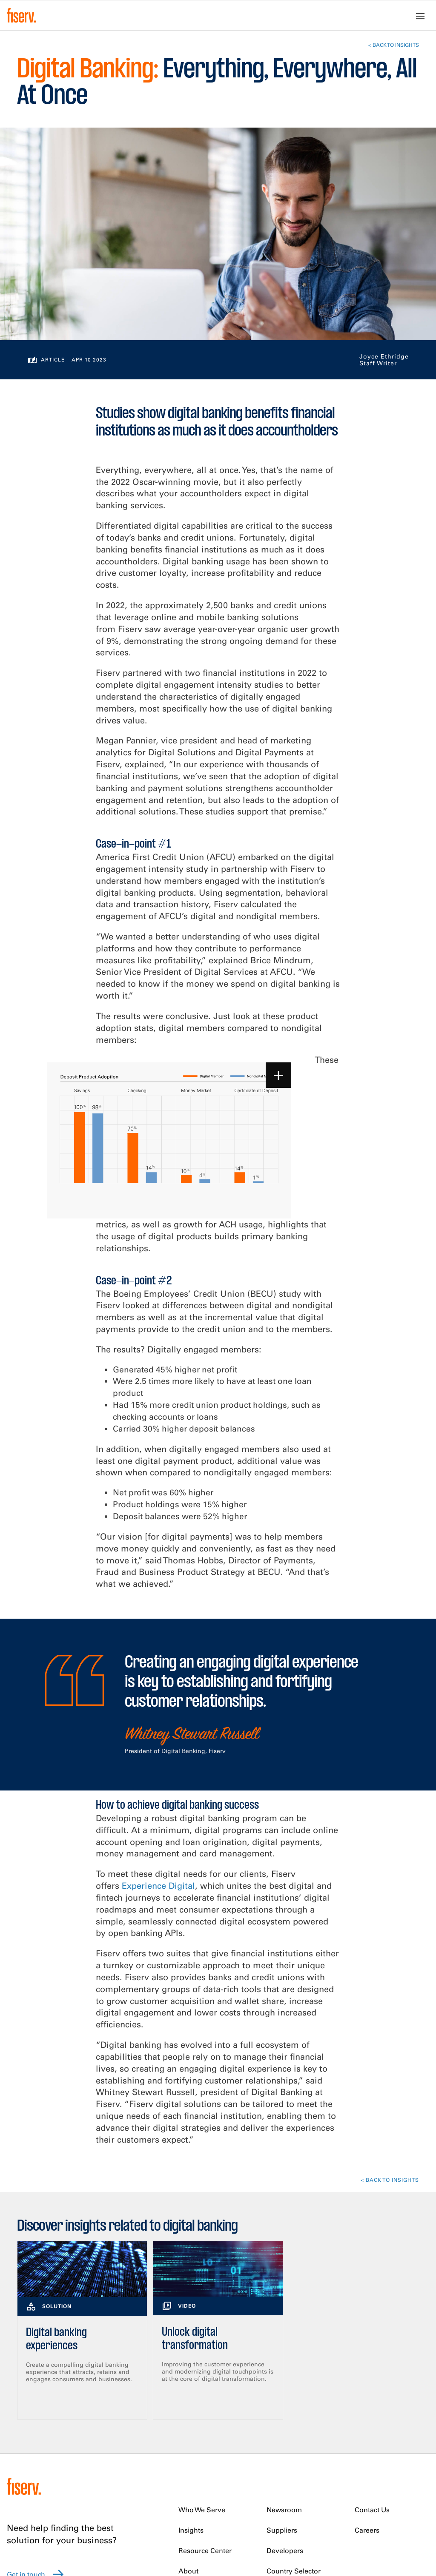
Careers (367, 2413)
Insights (191, 2413)
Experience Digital (158, 1768)
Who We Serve (201, 2392)
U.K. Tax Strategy (205, 2528)
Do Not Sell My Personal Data (178, 2563)
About (188, 2454)
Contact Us (372, 2392)
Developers (285, 2433)
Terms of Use (315, 2528)
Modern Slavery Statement (221, 2539)
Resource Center (205, 2433)
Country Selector (294, 2454)
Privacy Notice (201, 2517)
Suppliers (282, 2413)
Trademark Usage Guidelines (340, 2517)
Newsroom (284, 2392)
